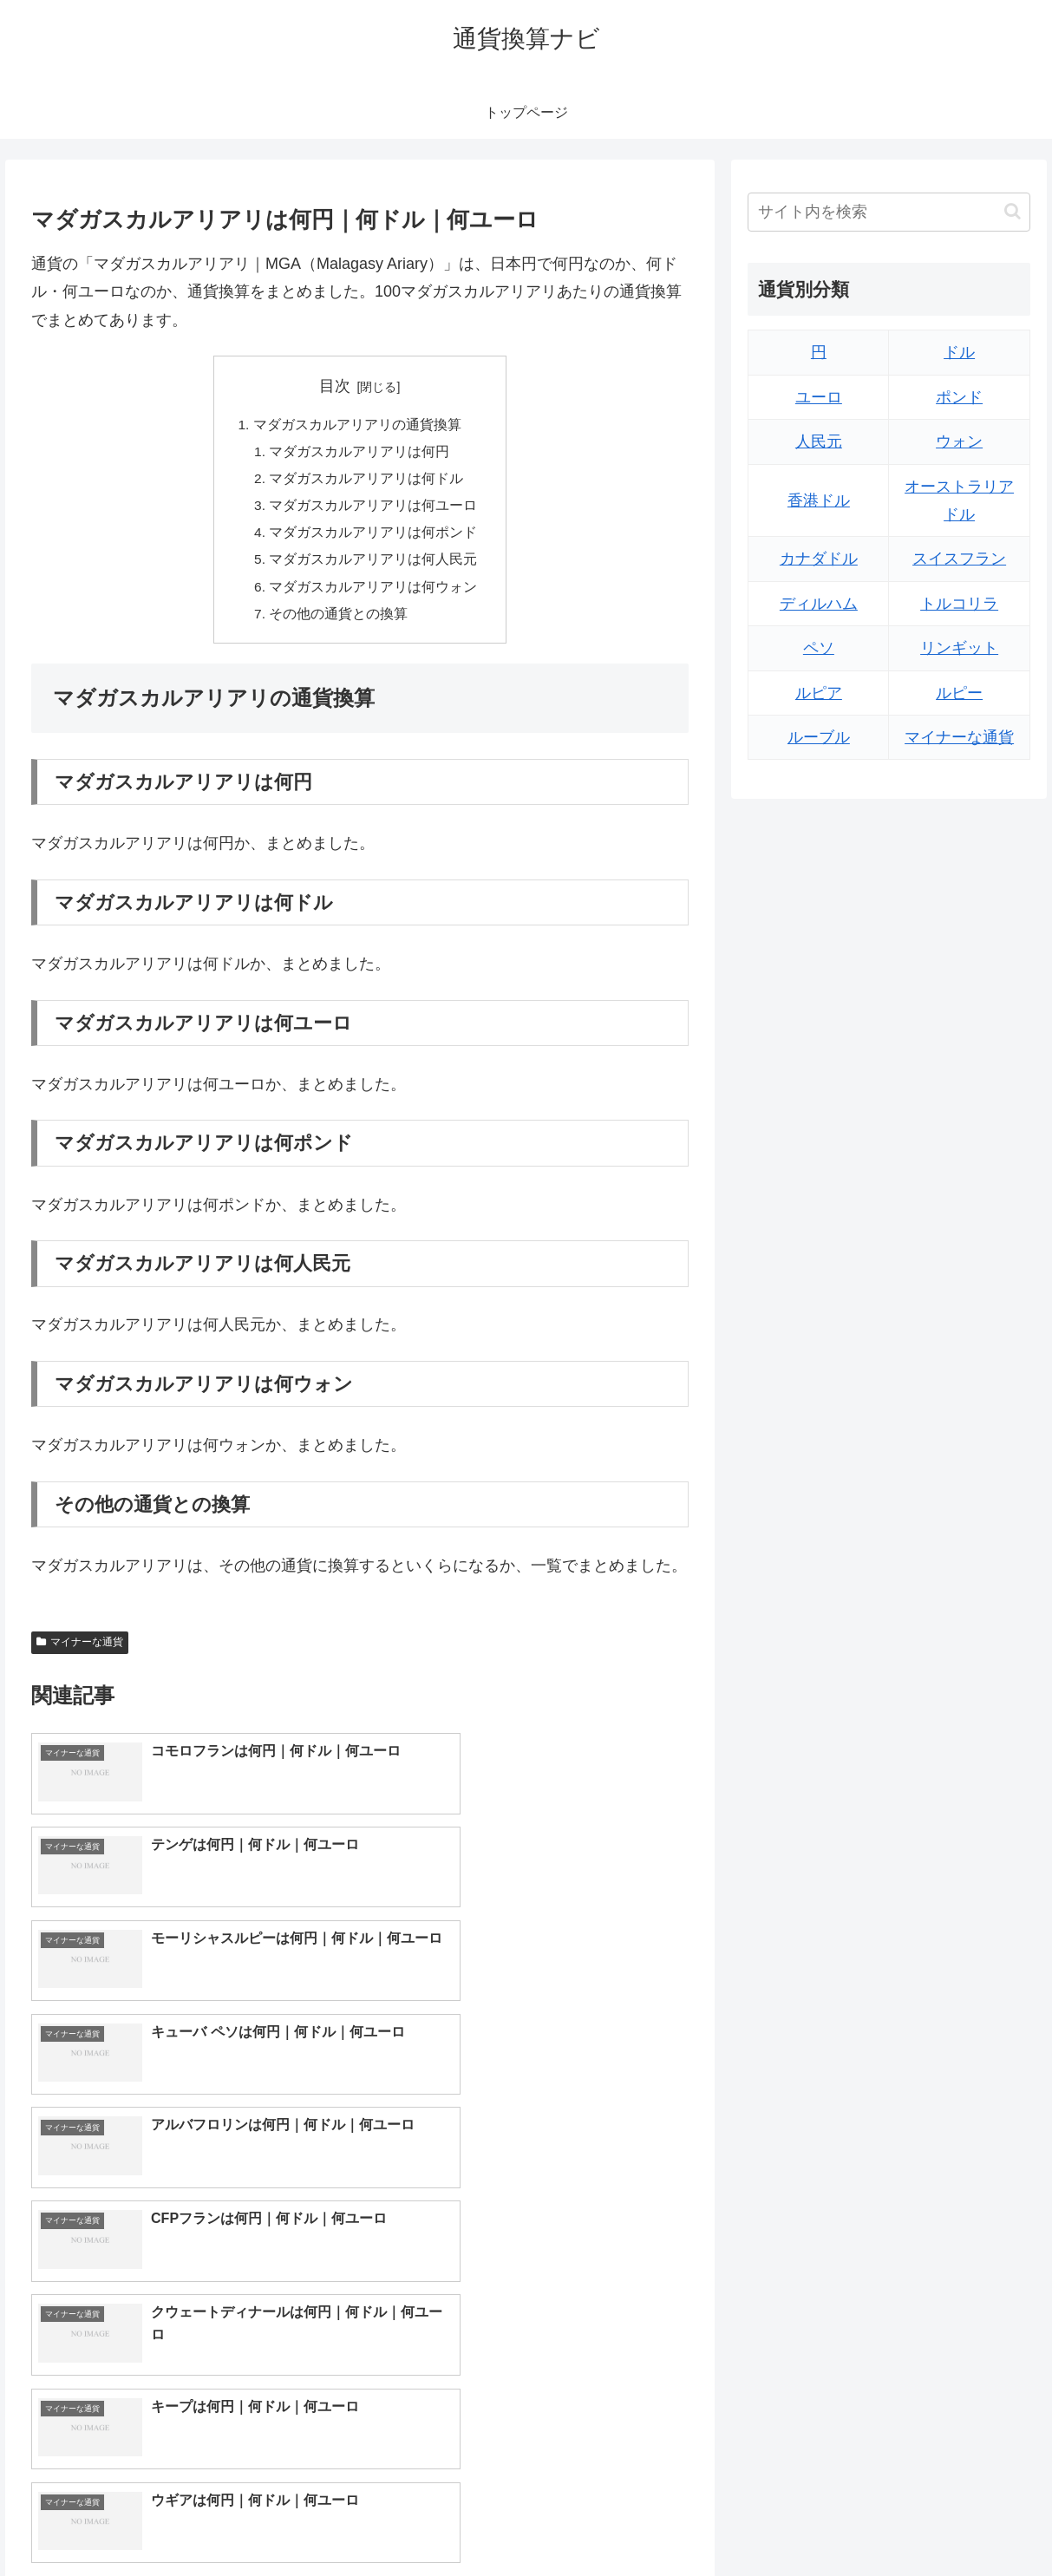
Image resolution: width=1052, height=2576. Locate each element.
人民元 (818, 441)
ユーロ (818, 397)
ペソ (818, 648)
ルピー (959, 693)
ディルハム (819, 603)
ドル (959, 352)
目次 (334, 386)
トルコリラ (959, 603)
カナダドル (819, 558)
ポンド (959, 397)
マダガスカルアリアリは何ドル (367, 481)
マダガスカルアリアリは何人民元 (374, 565)
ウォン (959, 441)
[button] (1012, 211)
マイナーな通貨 (79, 1651)
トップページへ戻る (841, 2521)
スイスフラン (959, 558)
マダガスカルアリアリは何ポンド (374, 538)
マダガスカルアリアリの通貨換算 (357, 425)
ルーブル (818, 737)
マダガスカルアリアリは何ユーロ (374, 510)
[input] (889, 212)
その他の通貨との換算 (339, 622)
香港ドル (818, 500)
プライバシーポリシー (975, 2521)
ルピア (818, 693)
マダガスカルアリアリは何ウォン (374, 594)
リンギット (959, 648)
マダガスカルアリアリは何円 (360, 453)
